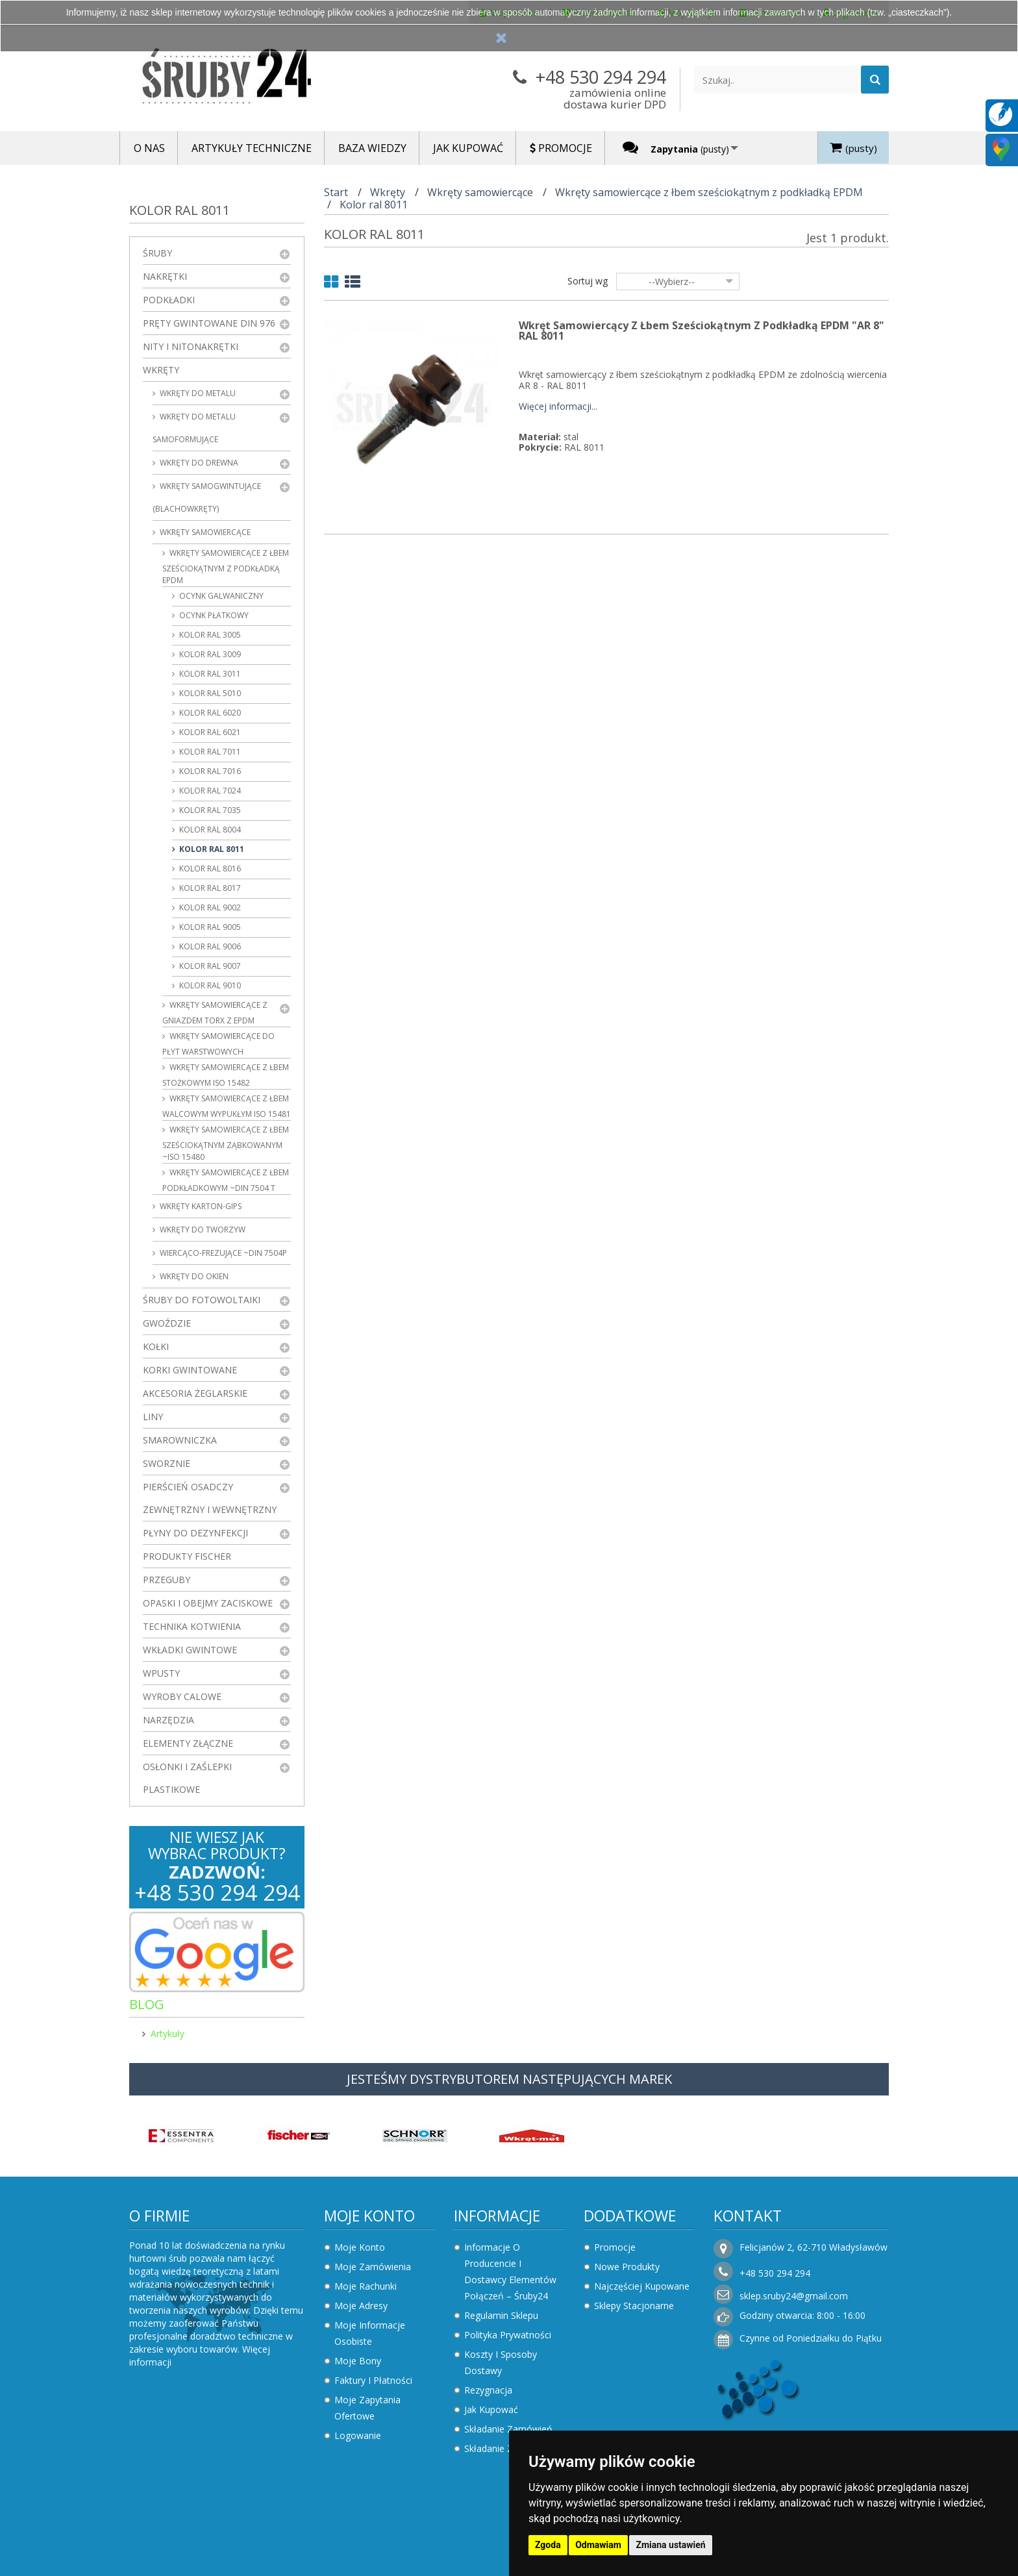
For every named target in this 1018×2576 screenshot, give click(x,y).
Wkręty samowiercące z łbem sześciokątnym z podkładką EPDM (225, 566)
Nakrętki (165, 276)
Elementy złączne (188, 1743)
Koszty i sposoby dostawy (500, 2362)
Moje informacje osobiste (369, 2333)
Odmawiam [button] (598, 2545)
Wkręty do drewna (198, 462)
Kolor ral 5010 (209, 693)
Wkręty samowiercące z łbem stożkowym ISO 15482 (225, 1075)
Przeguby (166, 1579)
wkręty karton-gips (200, 1206)
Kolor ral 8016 (209, 868)
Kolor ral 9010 (209, 985)
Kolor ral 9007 (209, 965)
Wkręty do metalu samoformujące (194, 428)
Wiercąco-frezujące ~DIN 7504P (222, 1252)
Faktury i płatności (373, 2380)
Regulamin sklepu (501, 2315)
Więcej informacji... (558, 406)
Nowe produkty (627, 2266)
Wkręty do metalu (197, 393)
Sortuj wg (587, 281)
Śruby (157, 253)
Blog (146, 2004)
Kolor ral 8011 (210, 849)
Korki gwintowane (190, 1370)
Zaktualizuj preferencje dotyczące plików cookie (100, 2570)
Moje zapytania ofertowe (367, 2408)
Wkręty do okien (193, 1276)
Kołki (156, 1346)
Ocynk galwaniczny (220, 595)
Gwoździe (167, 1323)
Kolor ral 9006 (209, 946)
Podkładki (169, 300)
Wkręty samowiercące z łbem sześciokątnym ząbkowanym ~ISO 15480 (225, 1143)
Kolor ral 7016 (209, 771)
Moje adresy (361, 2305)
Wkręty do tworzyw (201, 1229)
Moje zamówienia (372, 2266)
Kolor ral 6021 (209, 732)
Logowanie (357, 2435)
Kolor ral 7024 (209, 790)
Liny (153, 1416)
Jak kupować (491, 2409)
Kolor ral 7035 (209, 810)
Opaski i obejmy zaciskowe (208, 1603)
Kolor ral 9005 (209, 926)
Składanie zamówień (508, 2429)
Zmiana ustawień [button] (670, 2545)
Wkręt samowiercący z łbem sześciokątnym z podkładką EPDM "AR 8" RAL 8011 (701, 330)
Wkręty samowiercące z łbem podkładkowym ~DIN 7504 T (225, 1180)
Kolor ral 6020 (209, 712)
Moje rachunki (365, 2286)
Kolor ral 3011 (209, 673)
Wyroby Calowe (182, 1696)
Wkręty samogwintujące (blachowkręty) (207, 497)
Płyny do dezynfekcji (195, 1533)
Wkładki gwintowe (190, 1650)
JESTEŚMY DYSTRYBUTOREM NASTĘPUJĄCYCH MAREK (509, 2079)
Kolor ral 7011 (209, 751)
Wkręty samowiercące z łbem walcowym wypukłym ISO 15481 (226, 1106)
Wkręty (161, 370)
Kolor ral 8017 (209, 888)
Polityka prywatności (507, 2335)
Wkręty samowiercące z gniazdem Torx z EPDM (214, 1012)
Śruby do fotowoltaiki (201, 1300)
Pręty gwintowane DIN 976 (209, 323)
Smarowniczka (180, 1440)
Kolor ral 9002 (209, 907)
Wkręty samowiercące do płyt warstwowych (218, 1044)
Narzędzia (168, 1720)
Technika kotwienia (192, 1626)
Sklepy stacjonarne (634, 2305)
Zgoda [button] (548, 2545)
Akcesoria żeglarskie (195, 1393)
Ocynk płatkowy (213, 615)
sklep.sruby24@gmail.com (793, 2296)
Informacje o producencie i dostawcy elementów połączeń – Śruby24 (510, 2271)
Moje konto (369, 2215)
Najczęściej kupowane (641, 2286)
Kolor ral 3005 (209, 634)
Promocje (615, 2247)
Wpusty (161, 1673)
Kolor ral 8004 (209, 829)
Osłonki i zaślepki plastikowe (187, 1777)
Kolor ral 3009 (209, 654)
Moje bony (357, 2361)
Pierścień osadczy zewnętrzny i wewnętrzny (210, 1498)
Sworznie (166, 1463)
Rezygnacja (488, 2390)
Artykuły (167, 2033)
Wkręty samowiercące (204, 532)
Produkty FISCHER (187, 1556)
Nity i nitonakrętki (190, 346)
